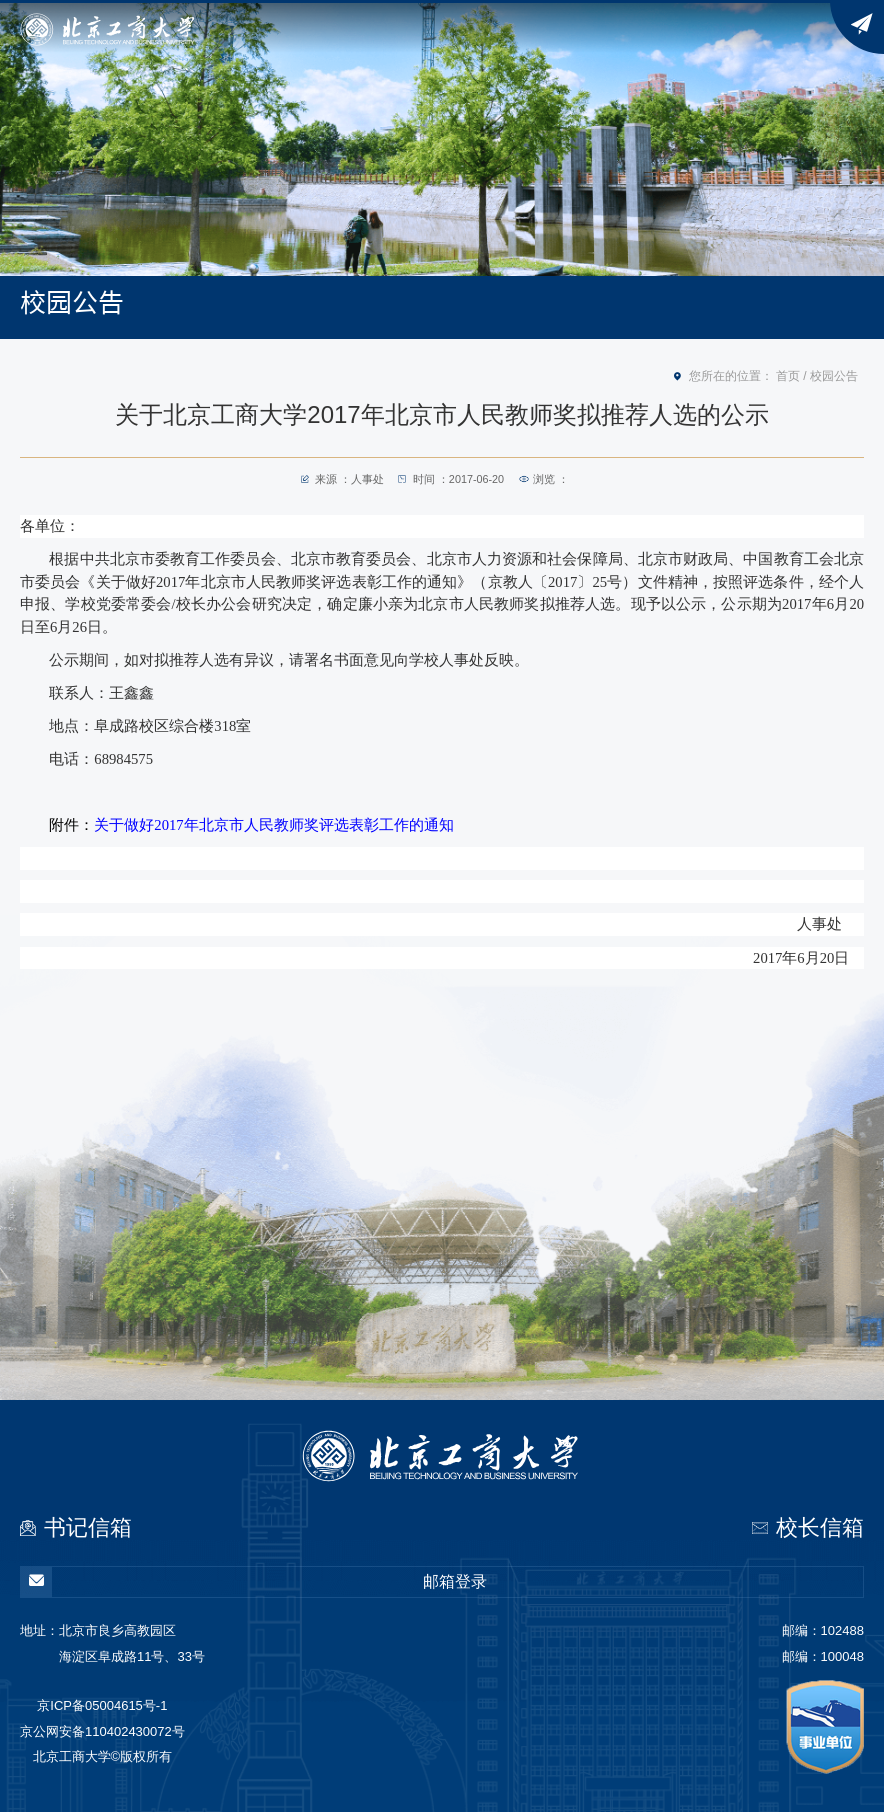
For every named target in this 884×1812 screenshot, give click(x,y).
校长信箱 (820, 1527)
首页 (788, 376)
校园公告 (834, 376)
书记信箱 (88, 1527)
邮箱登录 (254, 1582)
